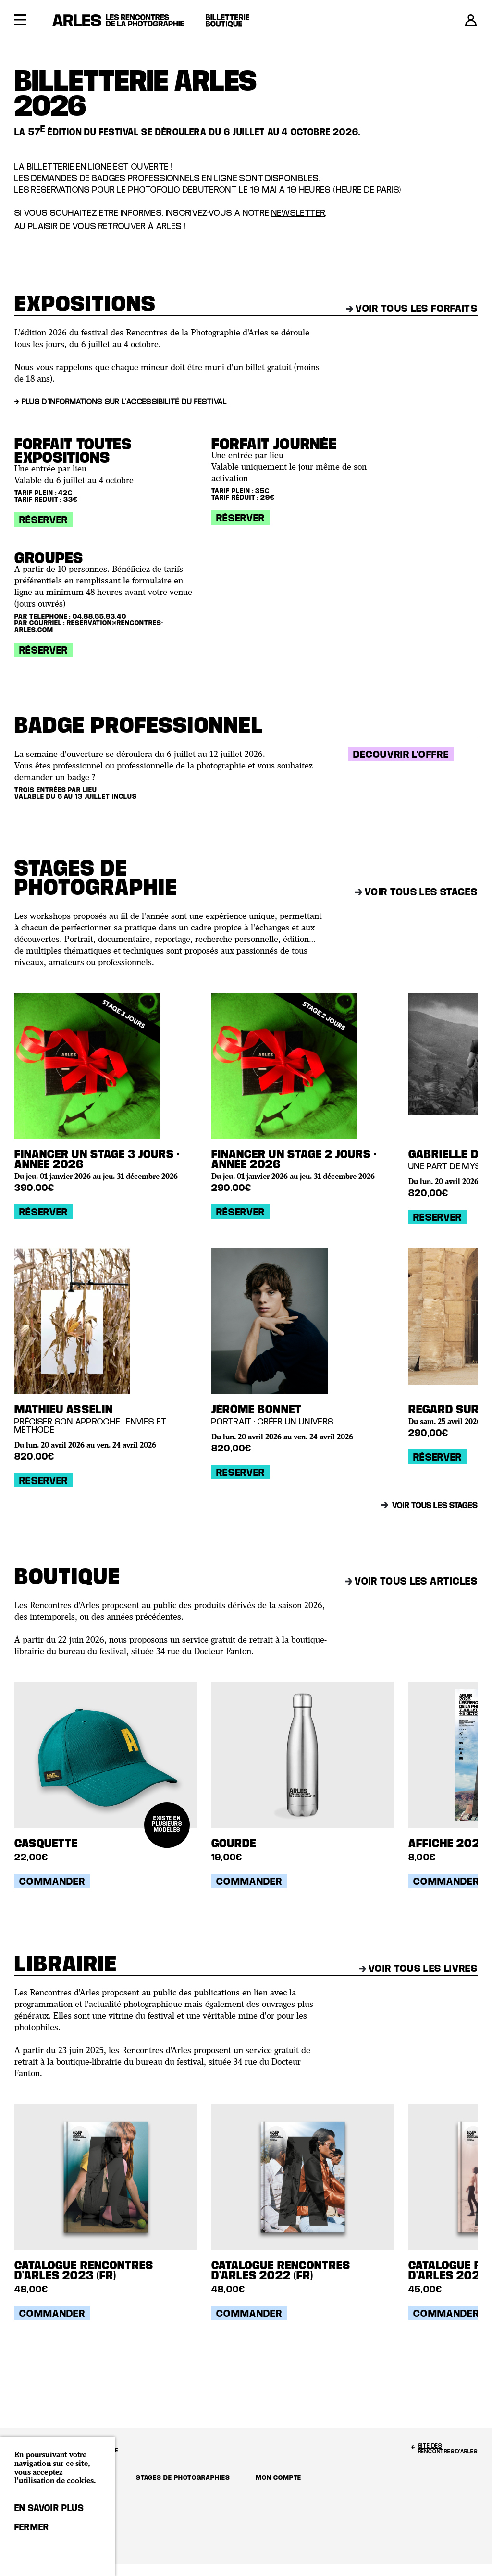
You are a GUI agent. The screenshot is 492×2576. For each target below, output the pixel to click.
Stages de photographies (183, 2477)
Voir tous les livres (418, 1968)
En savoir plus (49, 2507)
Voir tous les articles (411, 1580)
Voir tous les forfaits (412, 308)
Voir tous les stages (416, 891)
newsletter (298, 213)
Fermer (31, 2527)
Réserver (43, 519)
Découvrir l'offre (401, 754)
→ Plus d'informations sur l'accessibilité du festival (120, 401)
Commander (52, 1881)
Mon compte (278, 2477)
